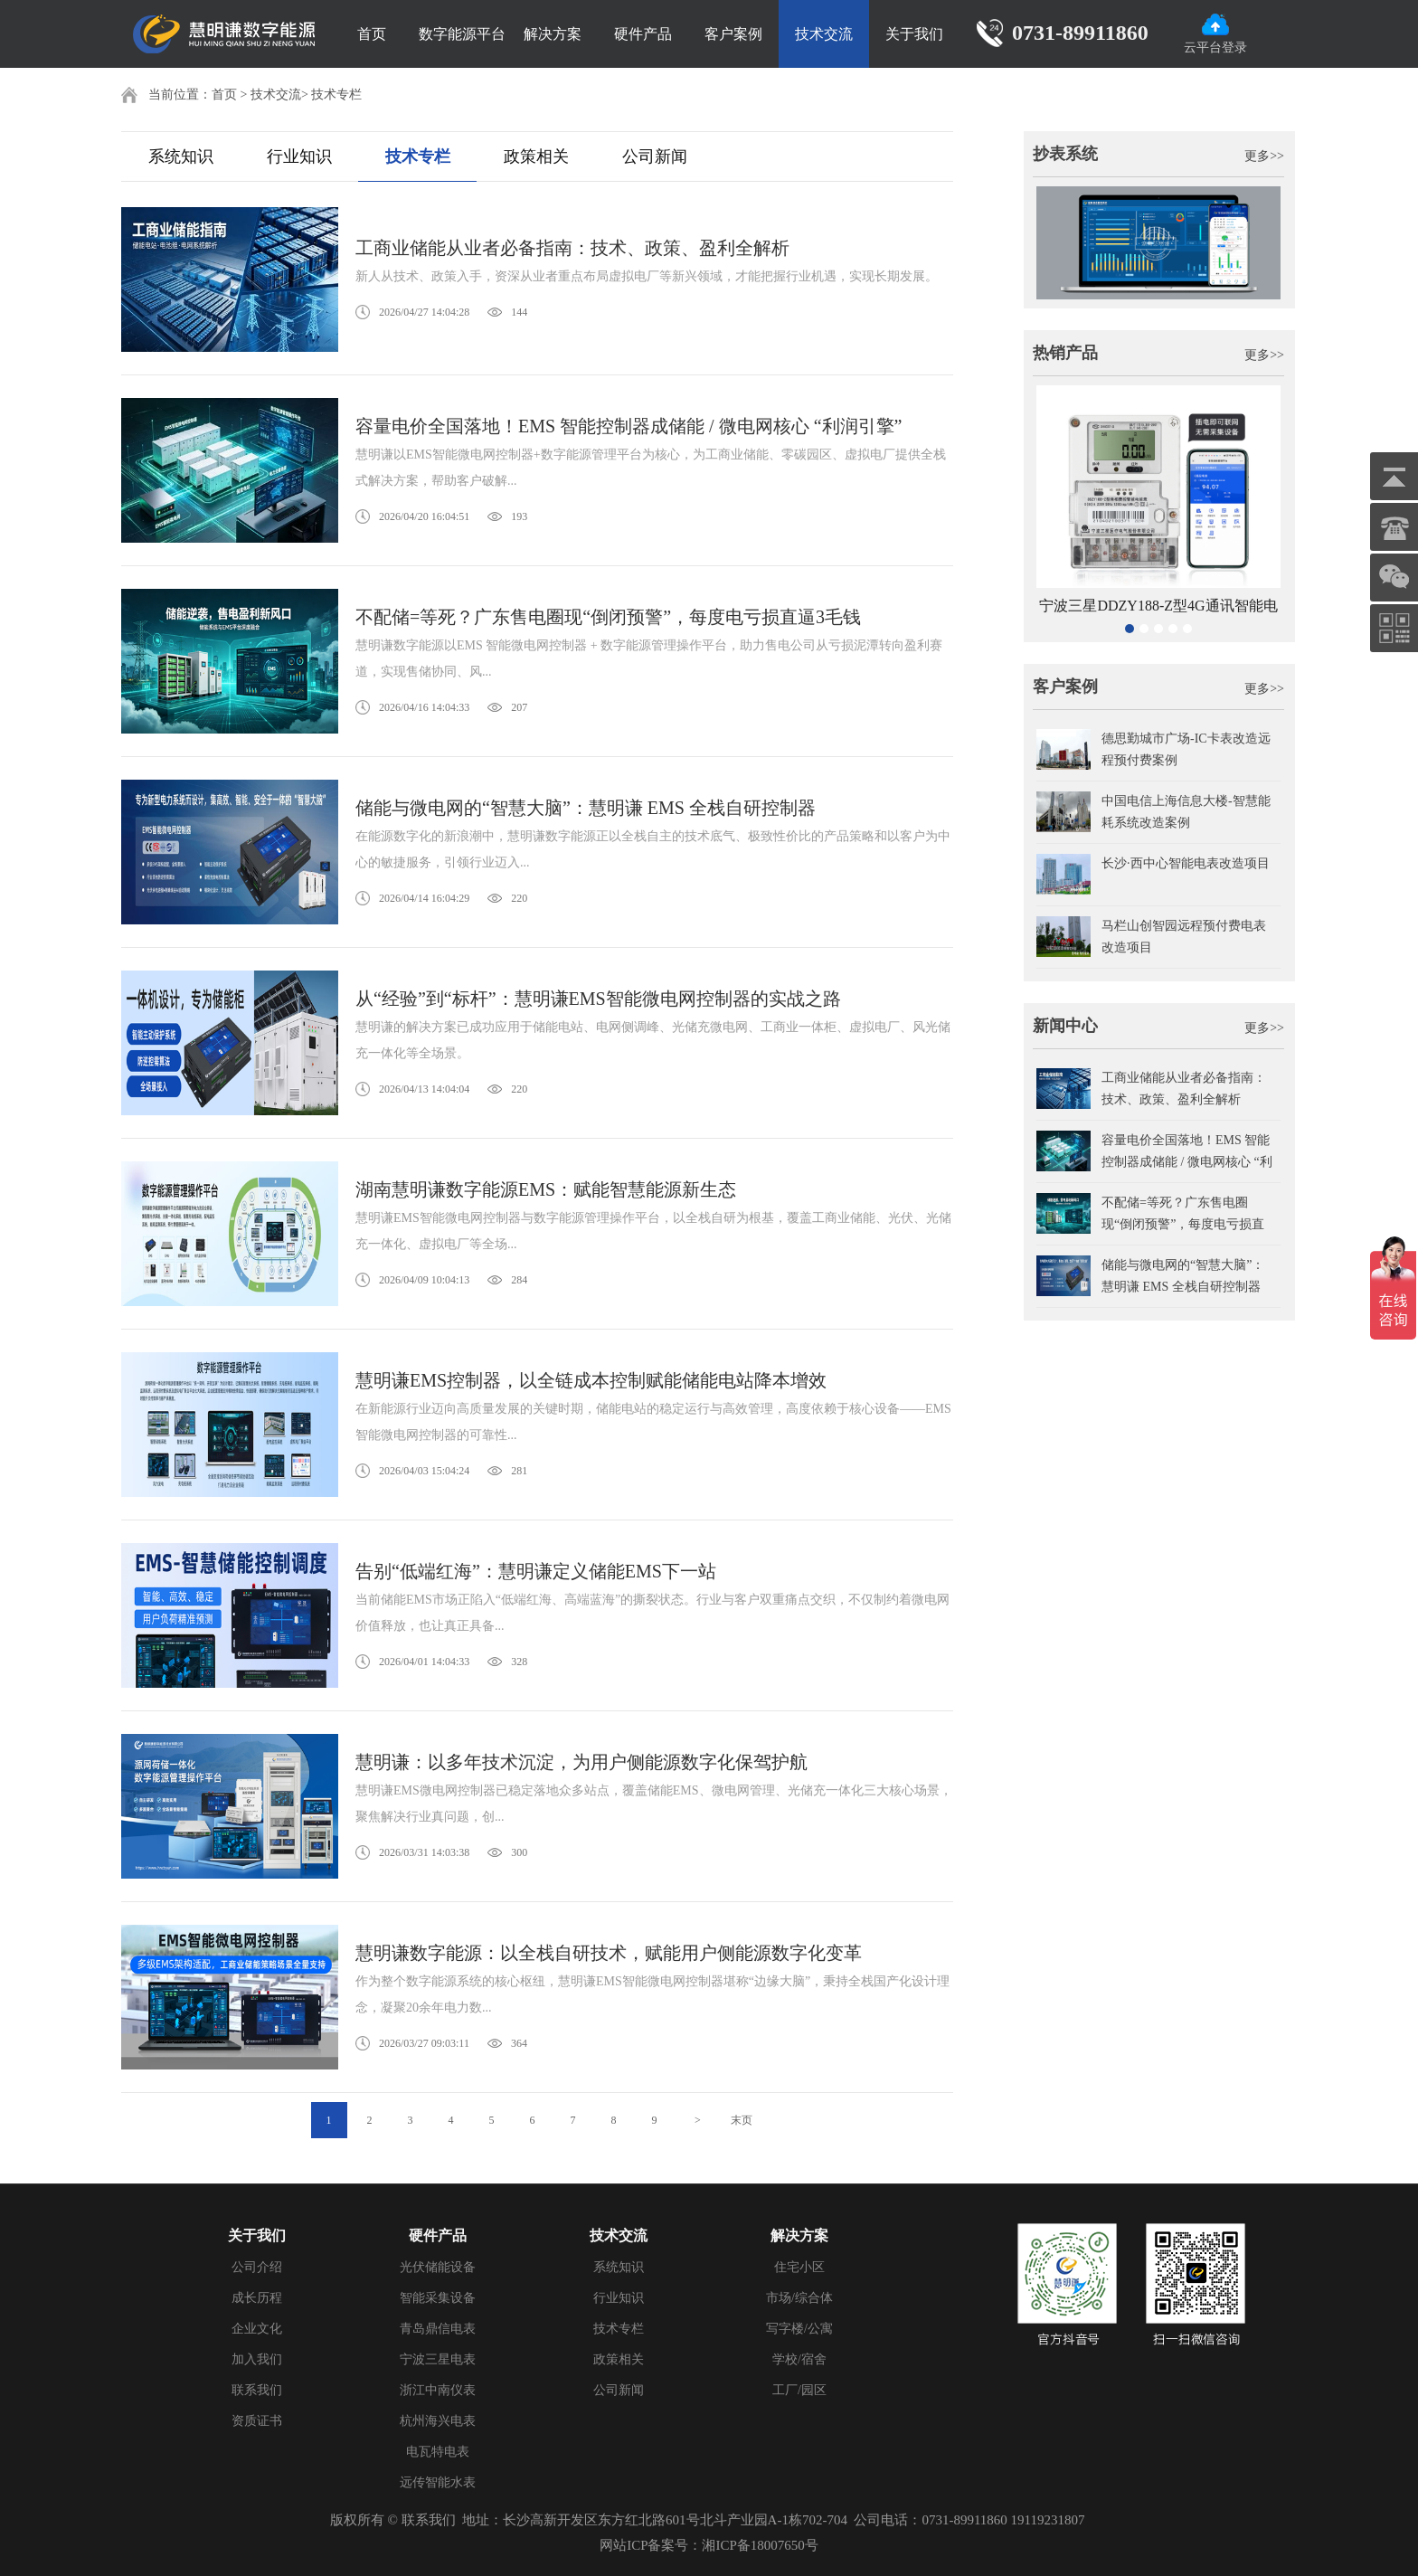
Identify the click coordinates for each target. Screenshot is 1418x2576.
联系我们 (257, 2390)
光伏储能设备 (438, 2267)
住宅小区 (799, 2267)
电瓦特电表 (437, 2451)
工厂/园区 (799, 2390)
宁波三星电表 (438, 2359)
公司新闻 (654, 156)
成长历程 (257, 2298)
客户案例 (733, 34)
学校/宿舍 (799, 2359)
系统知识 (180, 156)
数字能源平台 (462, 34)
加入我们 (257, 2359)
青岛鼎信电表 (438, 2328)
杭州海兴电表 (438, 2421)
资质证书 (257, 2421)
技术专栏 (336, 94)
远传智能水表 (438, 2482)
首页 (371, 34)
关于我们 (914, 34)
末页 (741, 2120)
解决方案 (552, 34)
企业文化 (257, 2328)
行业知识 (299, 156)
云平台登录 (1215, 34)
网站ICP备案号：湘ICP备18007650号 (709, 2545)
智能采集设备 (438, 2298)
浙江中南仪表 (438, 2390)
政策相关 (536, 156)
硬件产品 (643, 34)
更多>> (1264, 156)
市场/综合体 (799, 2298)
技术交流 (824, 34)
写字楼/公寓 (799, 2328)
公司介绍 (257, 2267)
